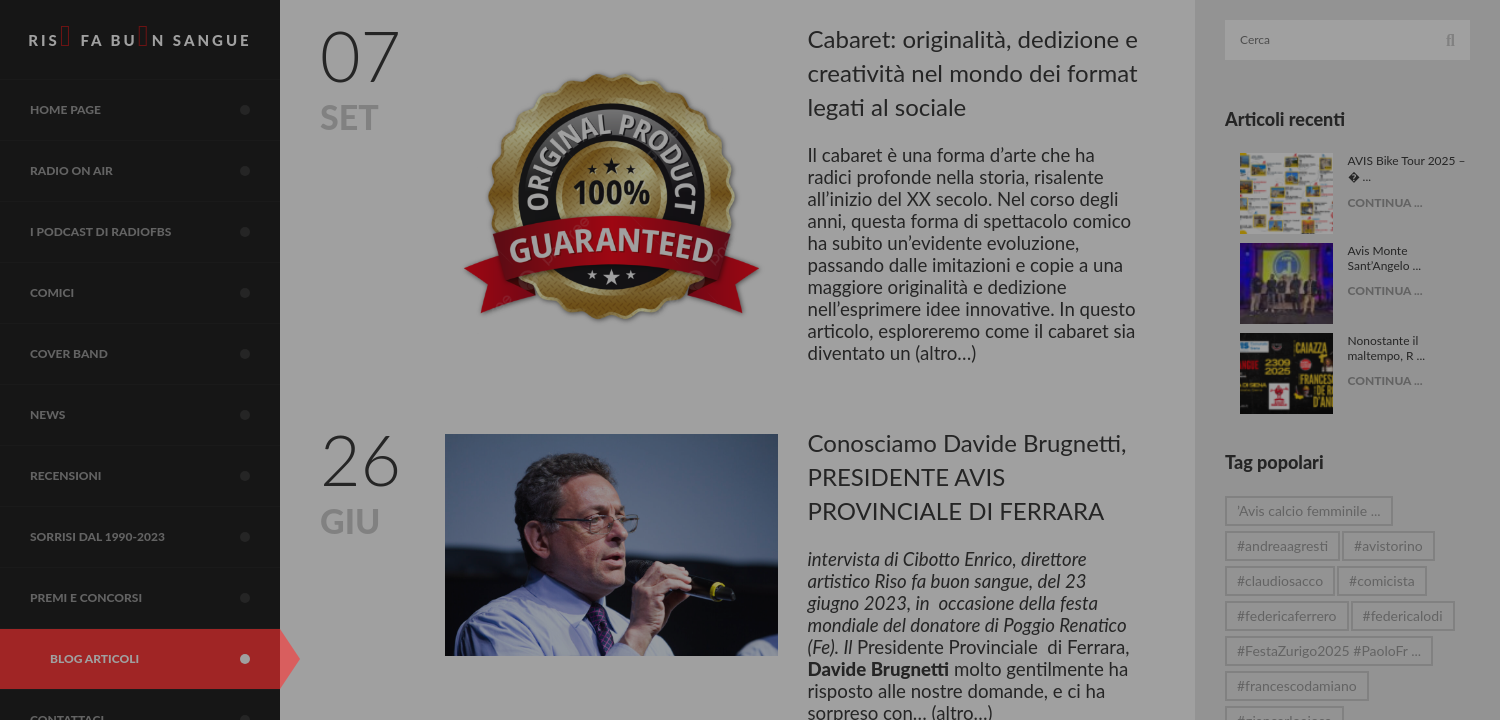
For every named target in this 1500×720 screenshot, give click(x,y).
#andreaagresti (1282, 545)
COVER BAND (155, 354)
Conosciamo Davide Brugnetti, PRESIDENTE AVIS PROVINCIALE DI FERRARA (967, 476)
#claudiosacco (1280, 580)
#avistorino (1388, 545)
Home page (155, 110)
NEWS (155, 415)
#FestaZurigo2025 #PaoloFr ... (1329, 650)
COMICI (155, 293)
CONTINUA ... (1385, 202)
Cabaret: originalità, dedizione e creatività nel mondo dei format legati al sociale (973, 72)
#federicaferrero (1287, 615)
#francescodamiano (1297, 685)
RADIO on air (155, 171)
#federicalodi (1403, 615)
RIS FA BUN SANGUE (139, 36)
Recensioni (155, 476)
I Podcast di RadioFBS (155, 232)
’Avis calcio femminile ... (1309, 510)
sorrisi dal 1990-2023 (155, 537)
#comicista (1382, 580)
